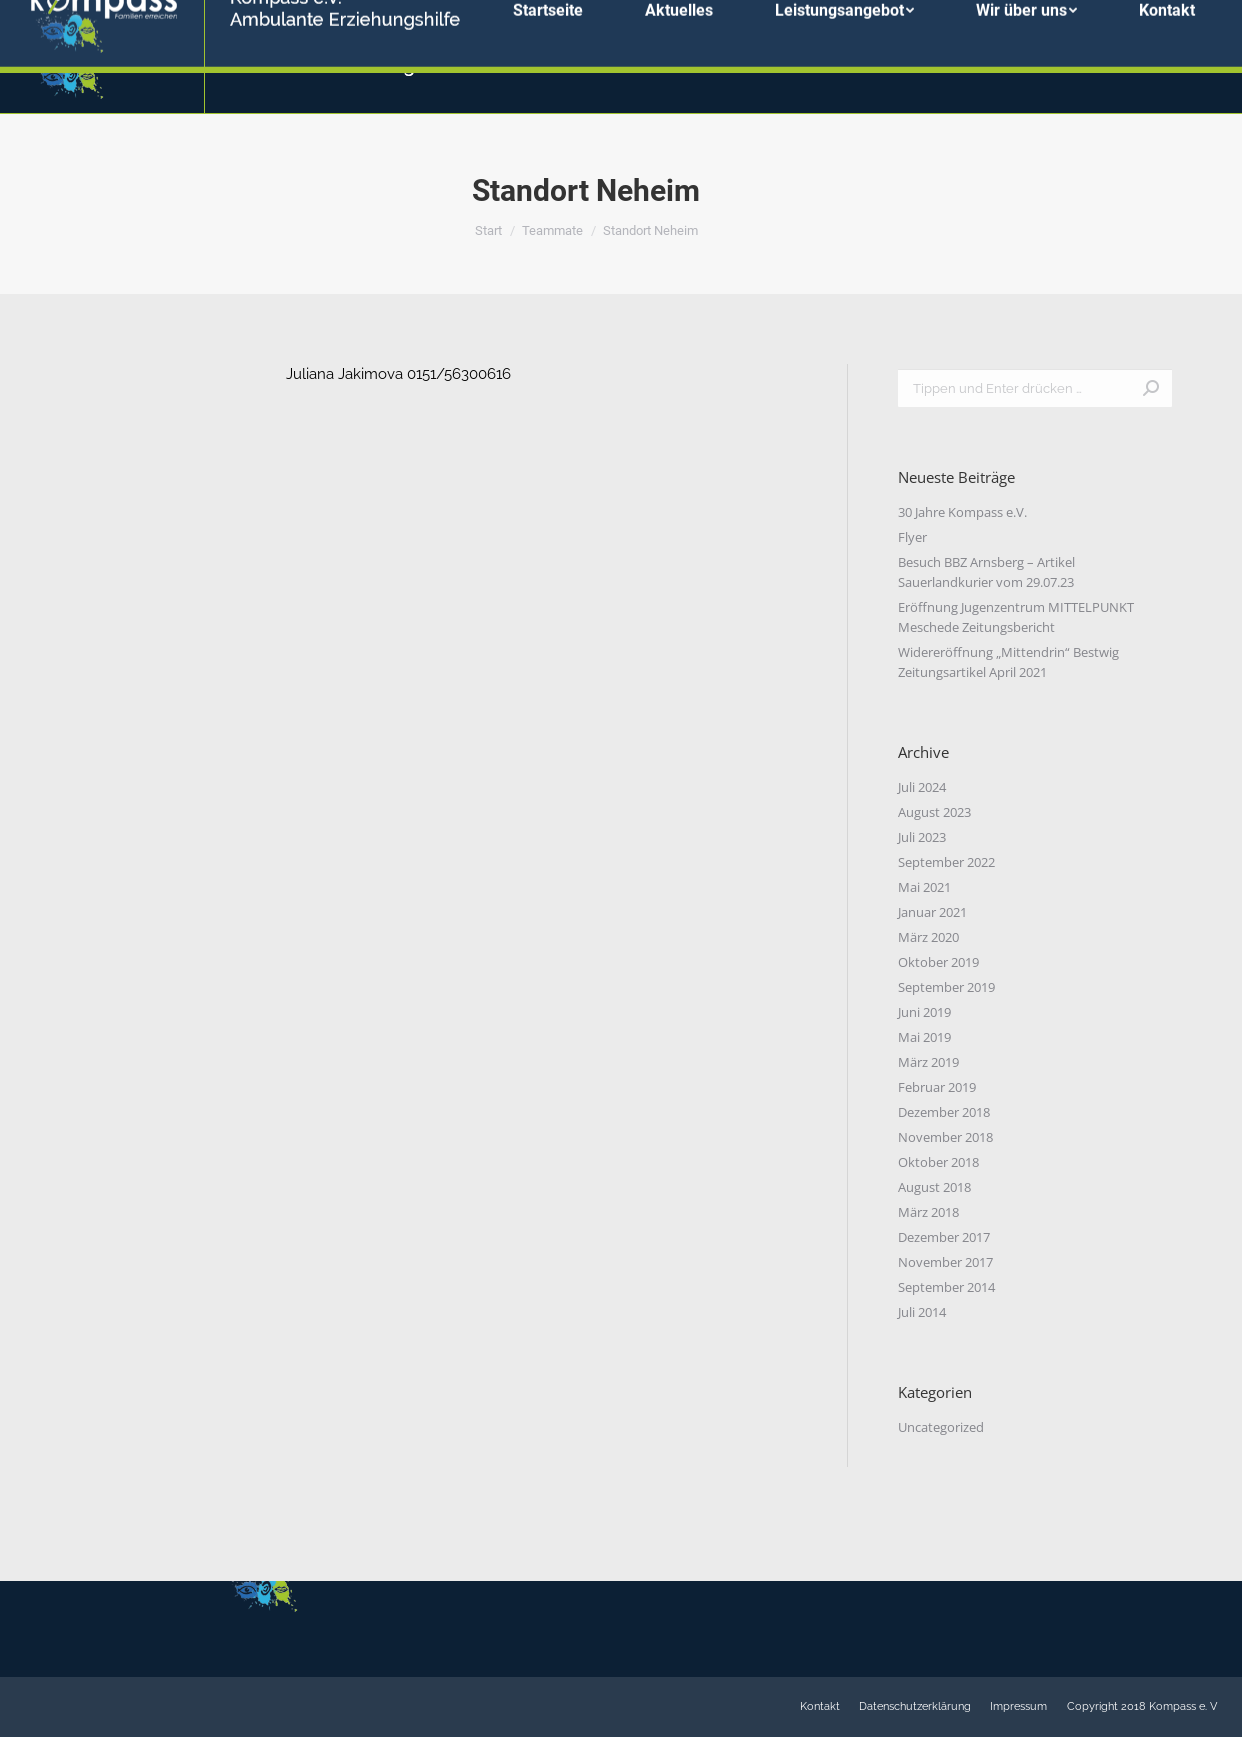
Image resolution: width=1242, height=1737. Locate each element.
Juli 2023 (922, 837)
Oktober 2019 (938, 962)
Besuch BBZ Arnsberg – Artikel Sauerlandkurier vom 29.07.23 (986, 572)
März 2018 (928, 1212)
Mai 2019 (924, 1037)
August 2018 (934, 1187)
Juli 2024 (922, 787)
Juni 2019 (924, 1012)
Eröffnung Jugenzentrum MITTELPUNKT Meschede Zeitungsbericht (1016, 617)
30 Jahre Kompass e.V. (962, 512)
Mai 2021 (924, 887)
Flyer (912, 537)
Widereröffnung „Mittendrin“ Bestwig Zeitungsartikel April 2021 (1008, 662)
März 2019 (928, 1062)
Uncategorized (941, 1427)
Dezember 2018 (944, 1112)
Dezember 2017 (944, 1237)
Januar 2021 (932, 912)
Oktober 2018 (938, 1162)
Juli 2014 (922, 1312)
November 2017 (945, 1262)
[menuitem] (548, 57)
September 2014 (946, 1287)
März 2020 (928, 937)
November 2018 (945, 1137)
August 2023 (934, 812)
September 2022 (946, 862)
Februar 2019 (937, 1087)
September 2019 (946, 987)
